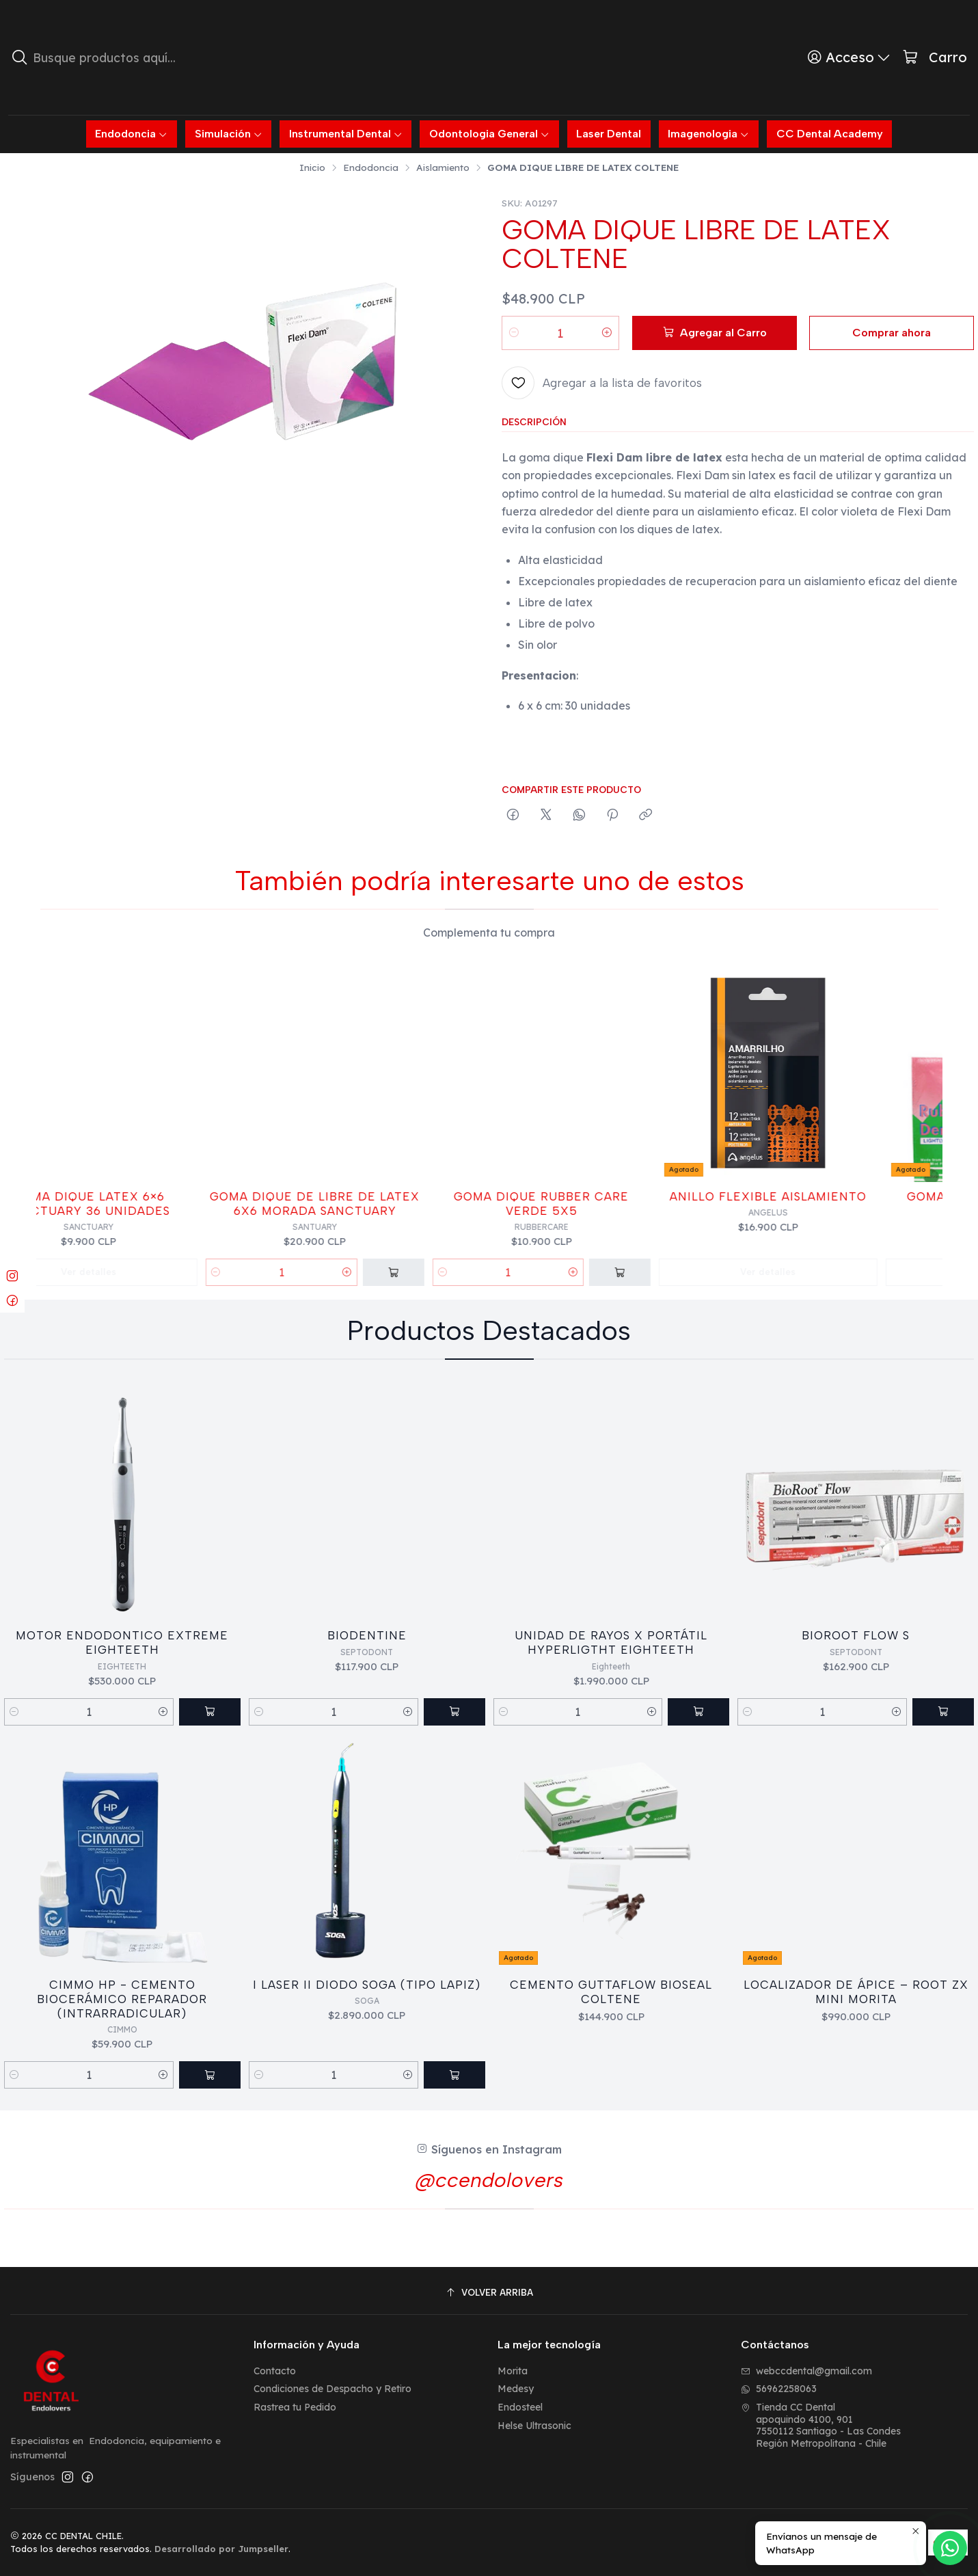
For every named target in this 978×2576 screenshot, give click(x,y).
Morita (513, 2371)
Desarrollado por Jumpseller (221, 2548)
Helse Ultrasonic (534, 2425)
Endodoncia (370, 167)
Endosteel (520, 2407)
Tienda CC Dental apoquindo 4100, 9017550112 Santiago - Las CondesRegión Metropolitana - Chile (821, 2425)
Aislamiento (443, 167)
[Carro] (934, 57)
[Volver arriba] (489, 2292)
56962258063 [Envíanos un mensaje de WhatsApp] (779, 2389)
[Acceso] (849, 57)
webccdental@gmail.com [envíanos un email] (806, 2371)
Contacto (275, 2371)
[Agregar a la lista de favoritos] (602, 382)
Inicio (312, 167)
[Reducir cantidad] (514, 333)
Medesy (516, 2389)
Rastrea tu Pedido (295, 2407)
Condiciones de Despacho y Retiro (332, 2389)
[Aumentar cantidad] (607, 333)
